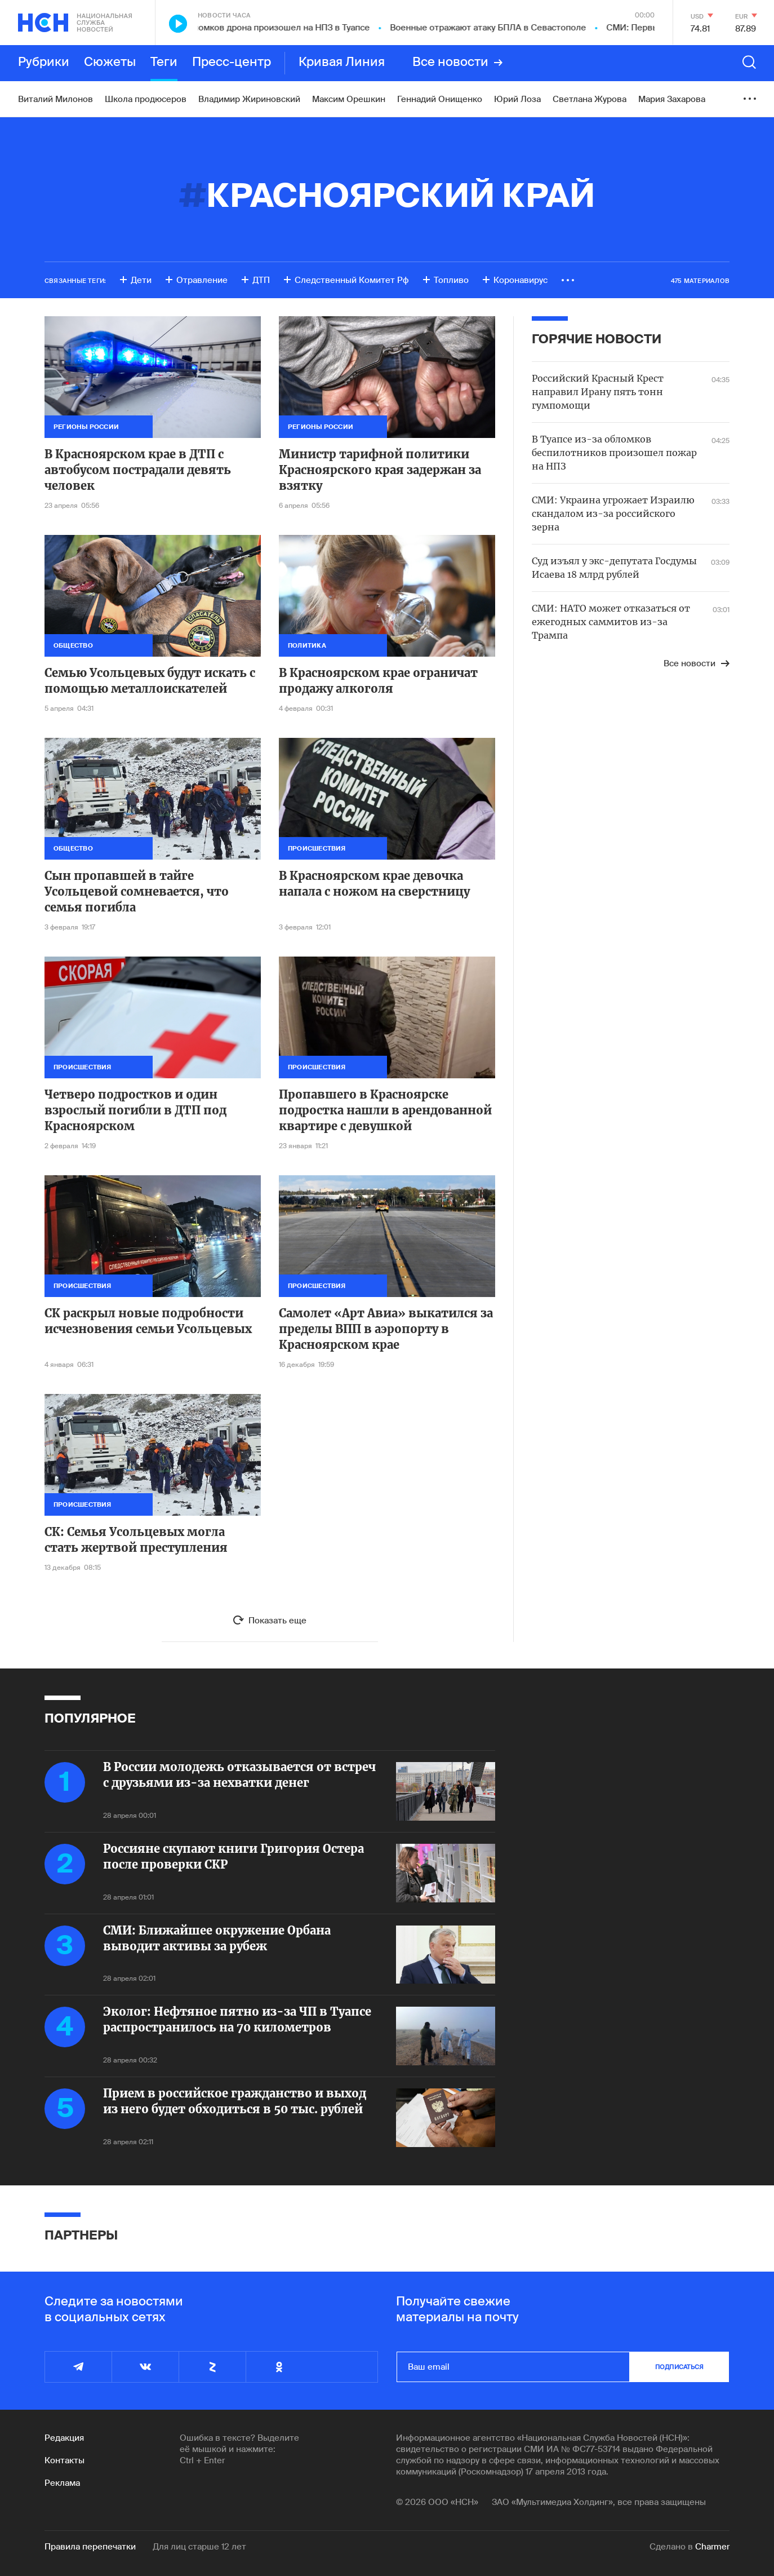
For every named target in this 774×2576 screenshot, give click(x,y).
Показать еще (277, 1620)
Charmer (712, 2546)
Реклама (62, 2483)
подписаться (679, 2367)
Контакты (64, 2460)
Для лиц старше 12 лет (199, 2546)
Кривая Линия (342, 62)
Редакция (64, 2438)
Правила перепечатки (90, 2546)
